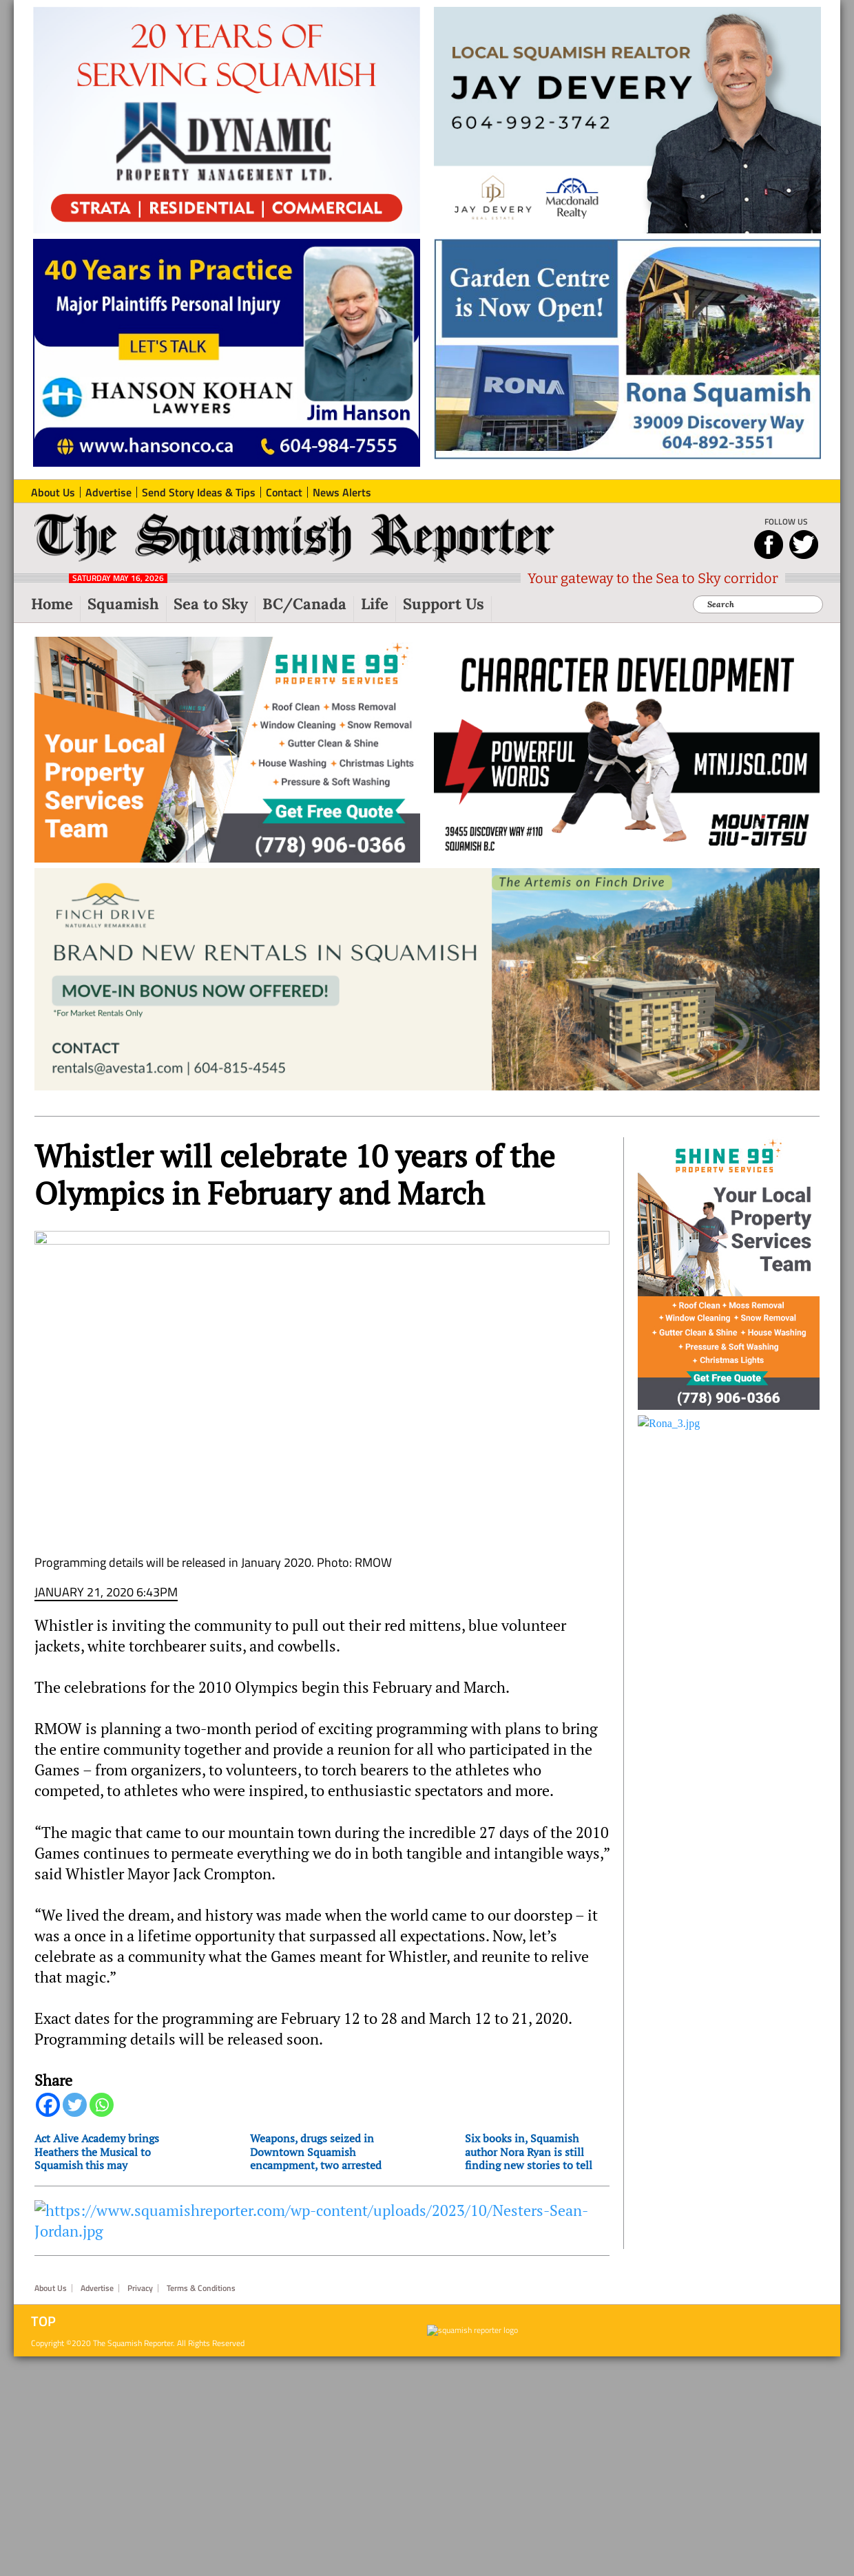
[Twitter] (75, 2050)
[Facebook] (48, 2050)
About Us (50, 2233)
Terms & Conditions (201, 2233)
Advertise (97, 2233)
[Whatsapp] (102, 2050)
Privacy (140, 2233)
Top (43, 2266)
